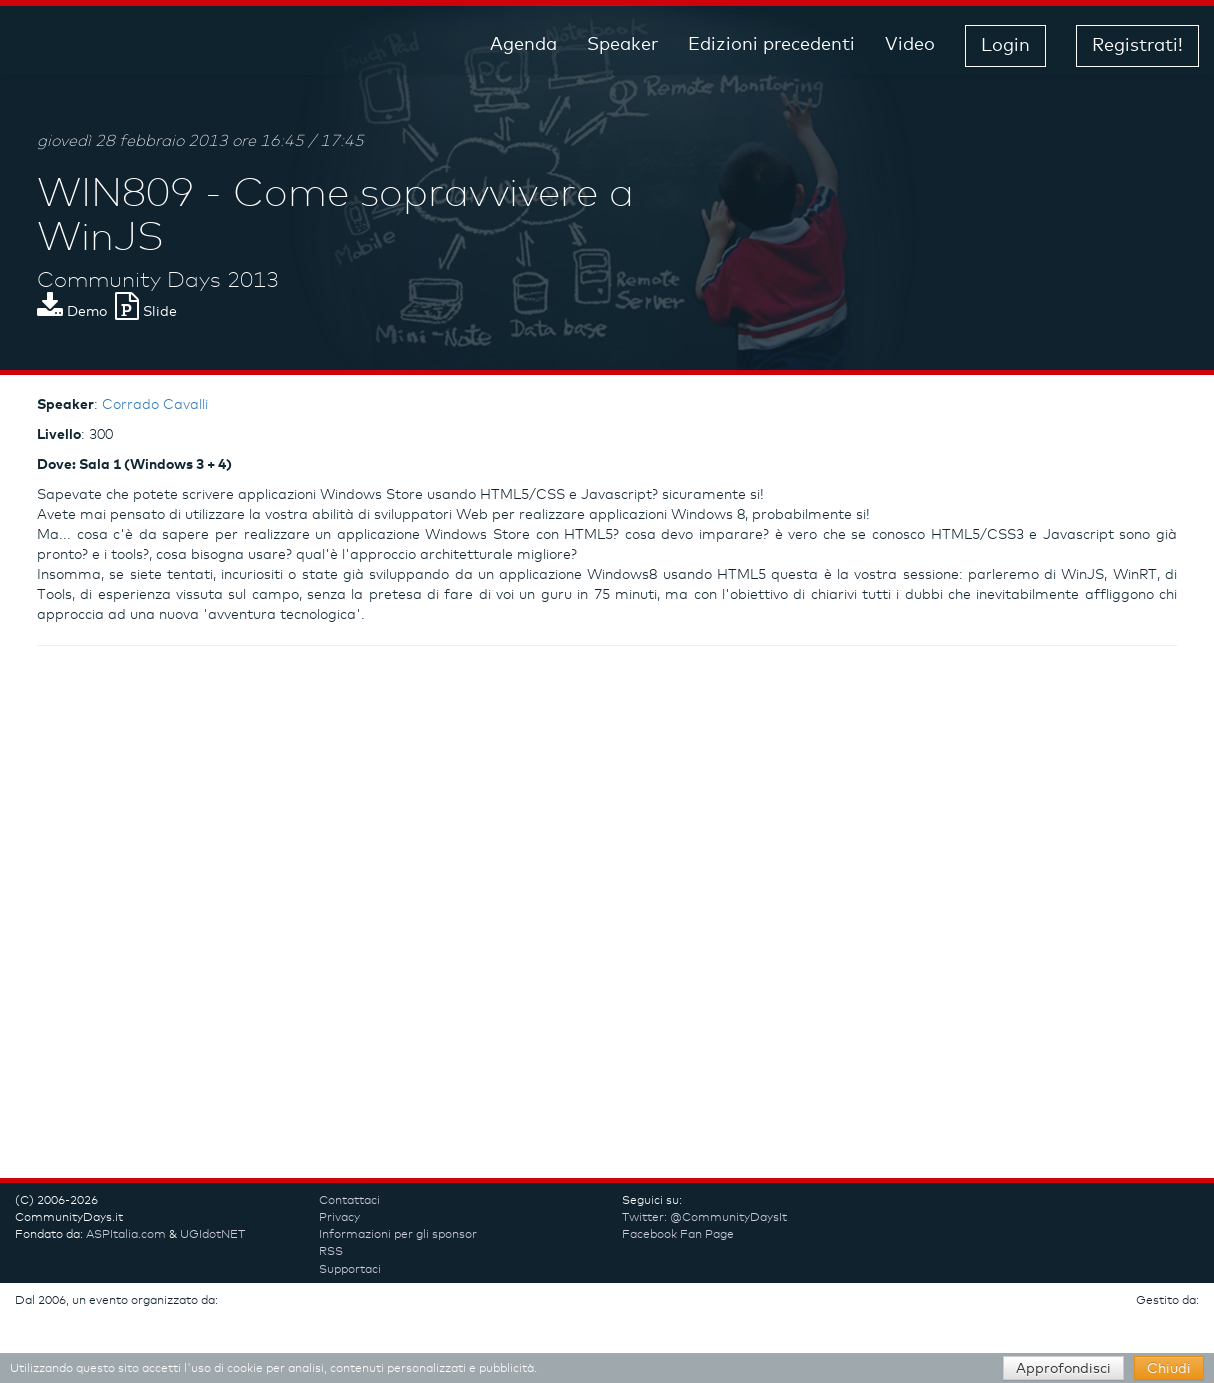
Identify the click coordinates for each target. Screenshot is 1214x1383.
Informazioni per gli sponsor (398, 1235)
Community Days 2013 (158, 281)
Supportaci (350, 1270)
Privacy (339, 1218)
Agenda (523, 45)
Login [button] (1005, 46)
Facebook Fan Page (678, 1235)
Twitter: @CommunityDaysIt (704, 1218)
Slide (146, 312)
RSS (331, 1252)
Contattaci (349, 1201)
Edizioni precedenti (771, 45)
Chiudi (1169, 1369)
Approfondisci (1063, 1369)
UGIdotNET (212, 1235)
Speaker (622, 45)
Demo (72, 312)
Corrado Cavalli (155, 405)
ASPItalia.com (126, 1235)
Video (910, 45)
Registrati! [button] (1137, 46)
